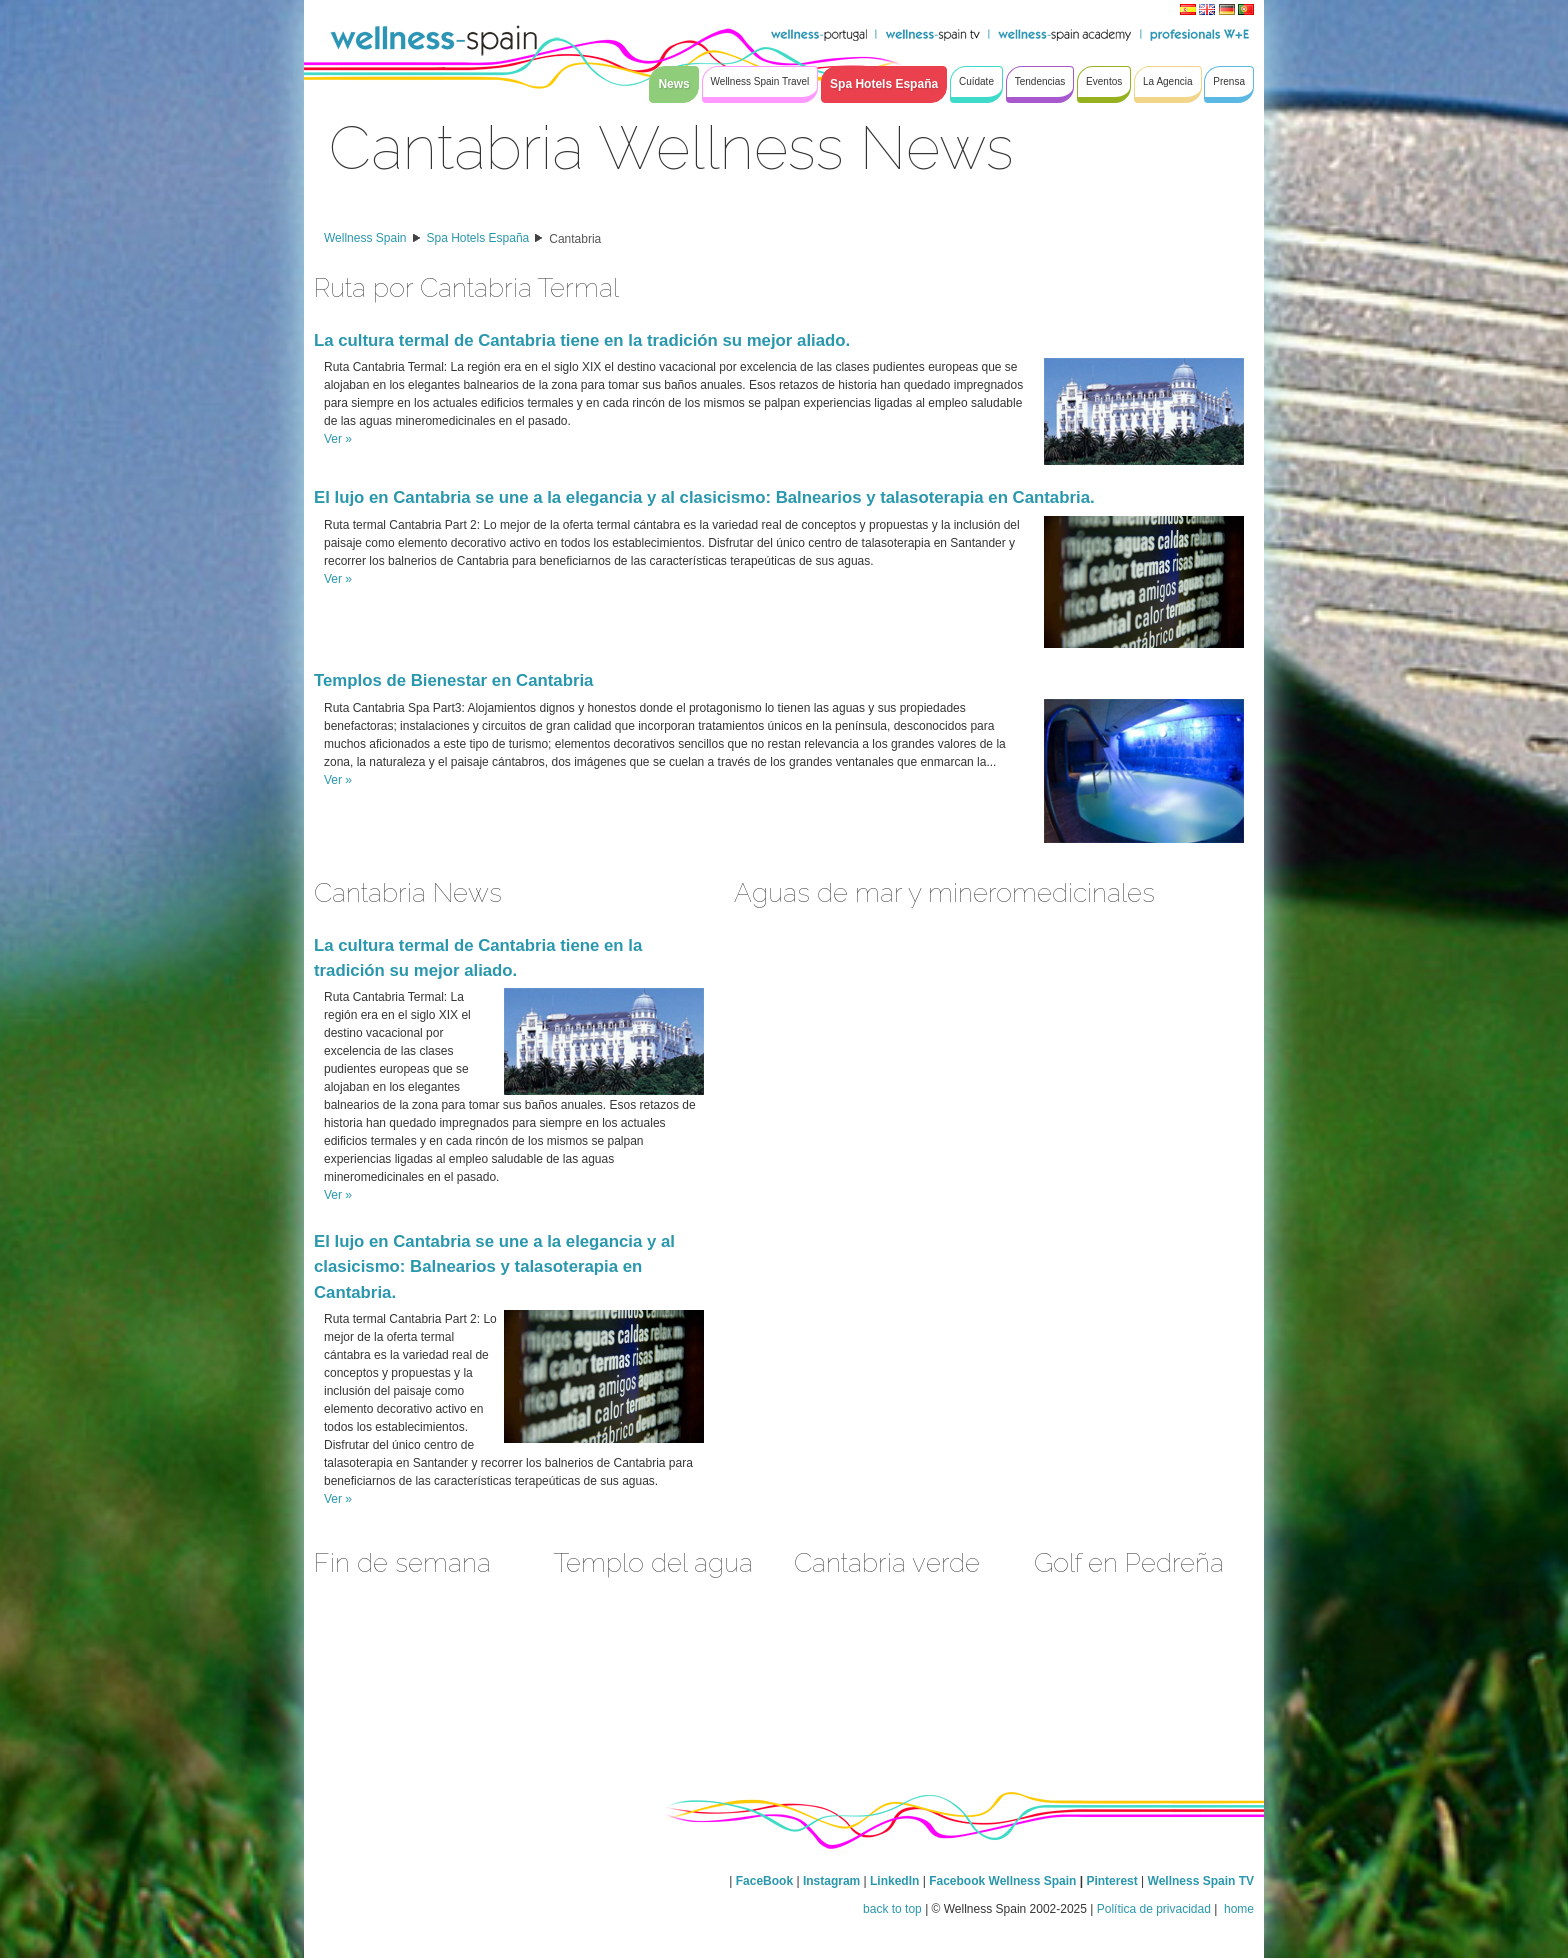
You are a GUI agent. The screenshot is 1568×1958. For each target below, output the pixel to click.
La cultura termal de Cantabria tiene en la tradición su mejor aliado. (582, 340)
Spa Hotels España (478, 238)
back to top (892, 1909)
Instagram (831, 1881)
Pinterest (1113, 1881)
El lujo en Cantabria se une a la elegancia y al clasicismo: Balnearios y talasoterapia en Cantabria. (704, 497)
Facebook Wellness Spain (1002, 1881)
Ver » (338, 439)
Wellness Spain (365, 238)
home (1237, 1909)
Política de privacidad (1154, 1909)
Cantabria (575, 239)
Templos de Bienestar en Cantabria (453, 680)
